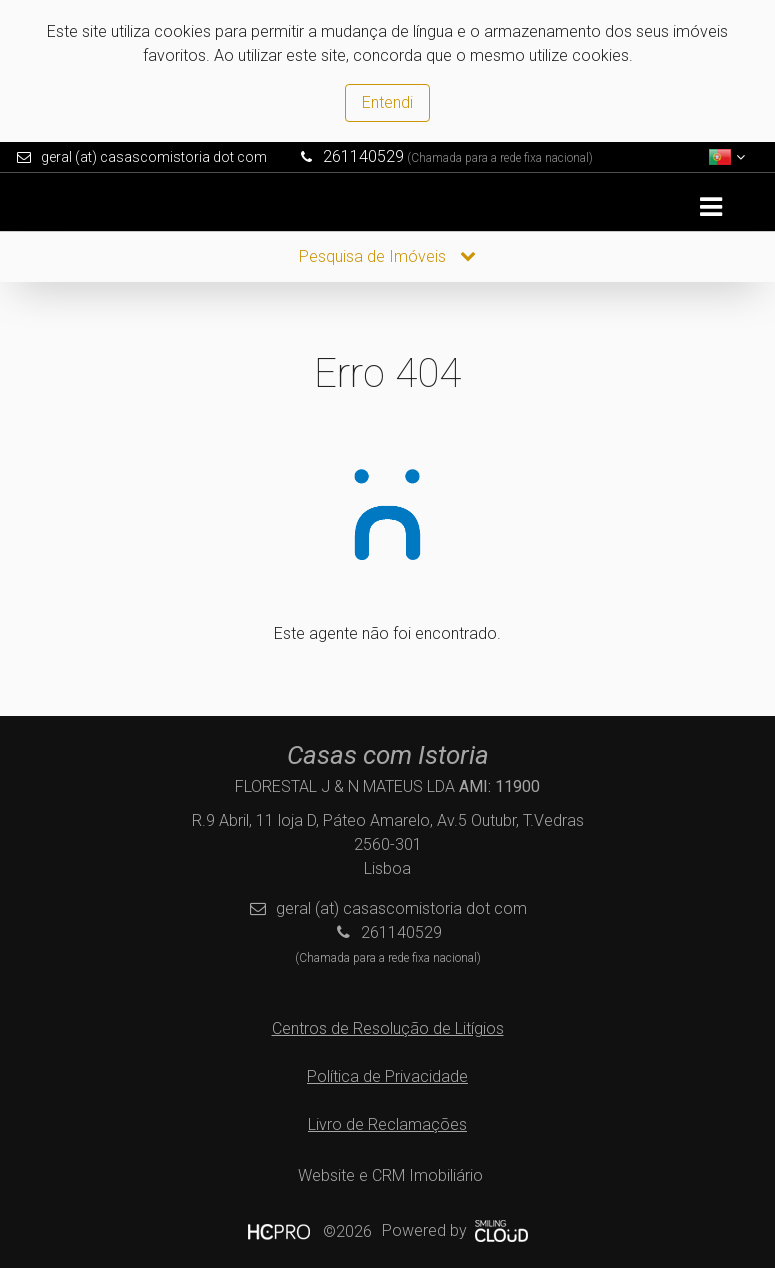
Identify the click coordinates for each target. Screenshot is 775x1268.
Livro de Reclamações (387, 1124)
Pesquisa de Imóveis (387, 256)
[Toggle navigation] (710, 207)
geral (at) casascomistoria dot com (154, 157)
